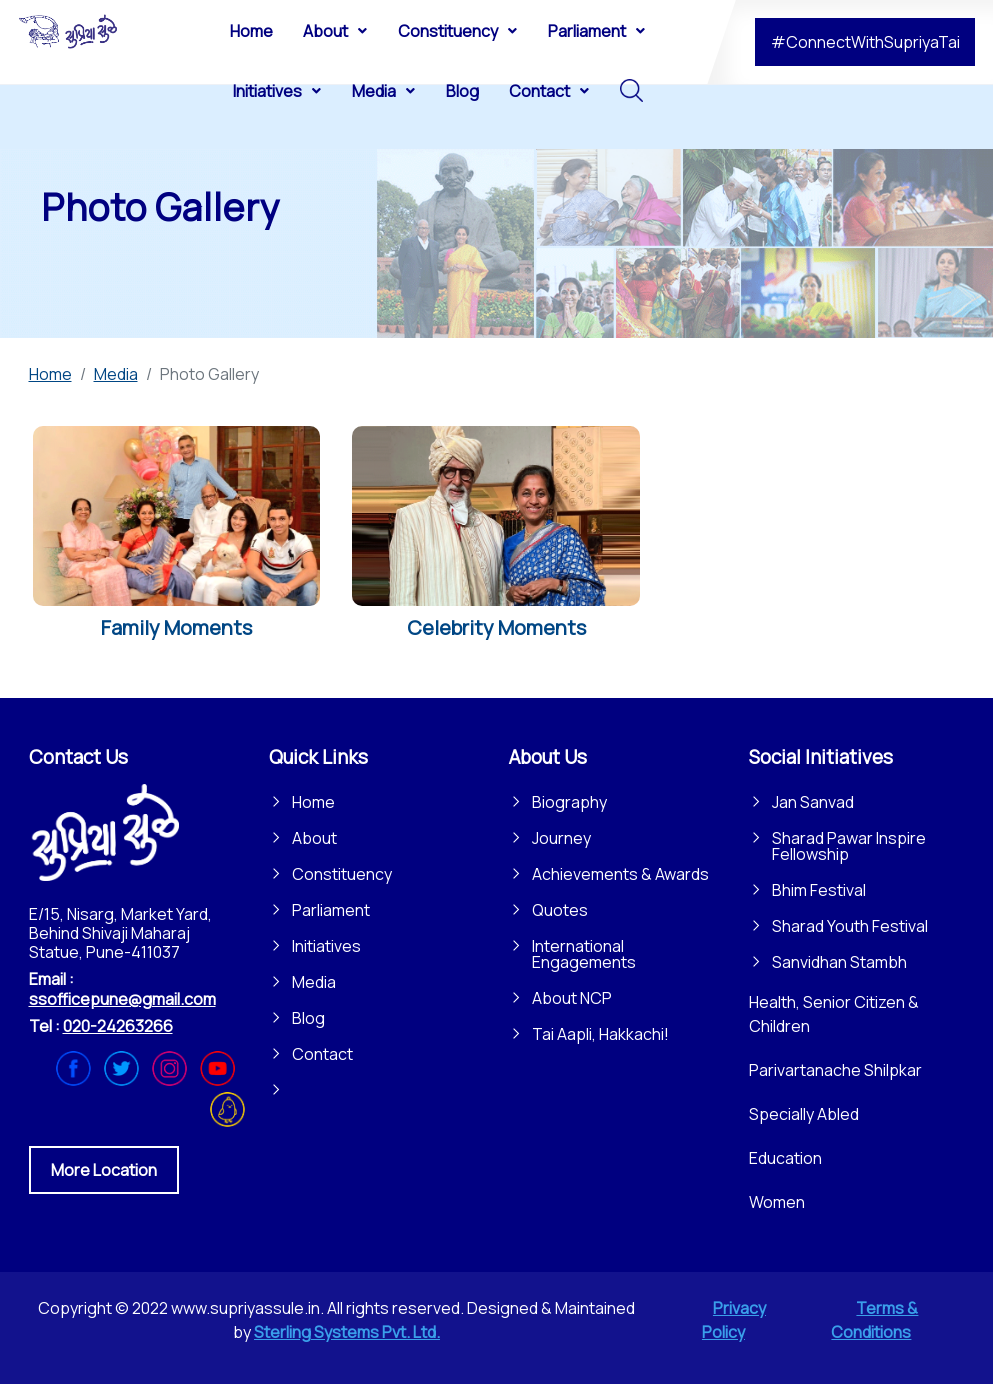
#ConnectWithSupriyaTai (865, 42)
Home (313, 802)
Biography (569, 802)
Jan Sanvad (813, 802)
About (314, 838)
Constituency (342, 874)
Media (314, 982)
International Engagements (584, 954)
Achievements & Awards (620, 874)
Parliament (331, 910)
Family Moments (176, 627)
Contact (322, 1054)
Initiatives (326, 946)
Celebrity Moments (496, 627)
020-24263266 (118, 1026)
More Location (104, 1170)
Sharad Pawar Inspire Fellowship (849, 846)
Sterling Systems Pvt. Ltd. (347, 1332)
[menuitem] (251, 30)
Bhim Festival (819, 890)
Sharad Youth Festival (850, 926)
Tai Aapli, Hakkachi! (600, 1034)
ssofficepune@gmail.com (122, 999)
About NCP (572, 998)
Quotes (560, 910)
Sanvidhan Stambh (839, 962)
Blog (308, 1018)
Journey (561, 838)
